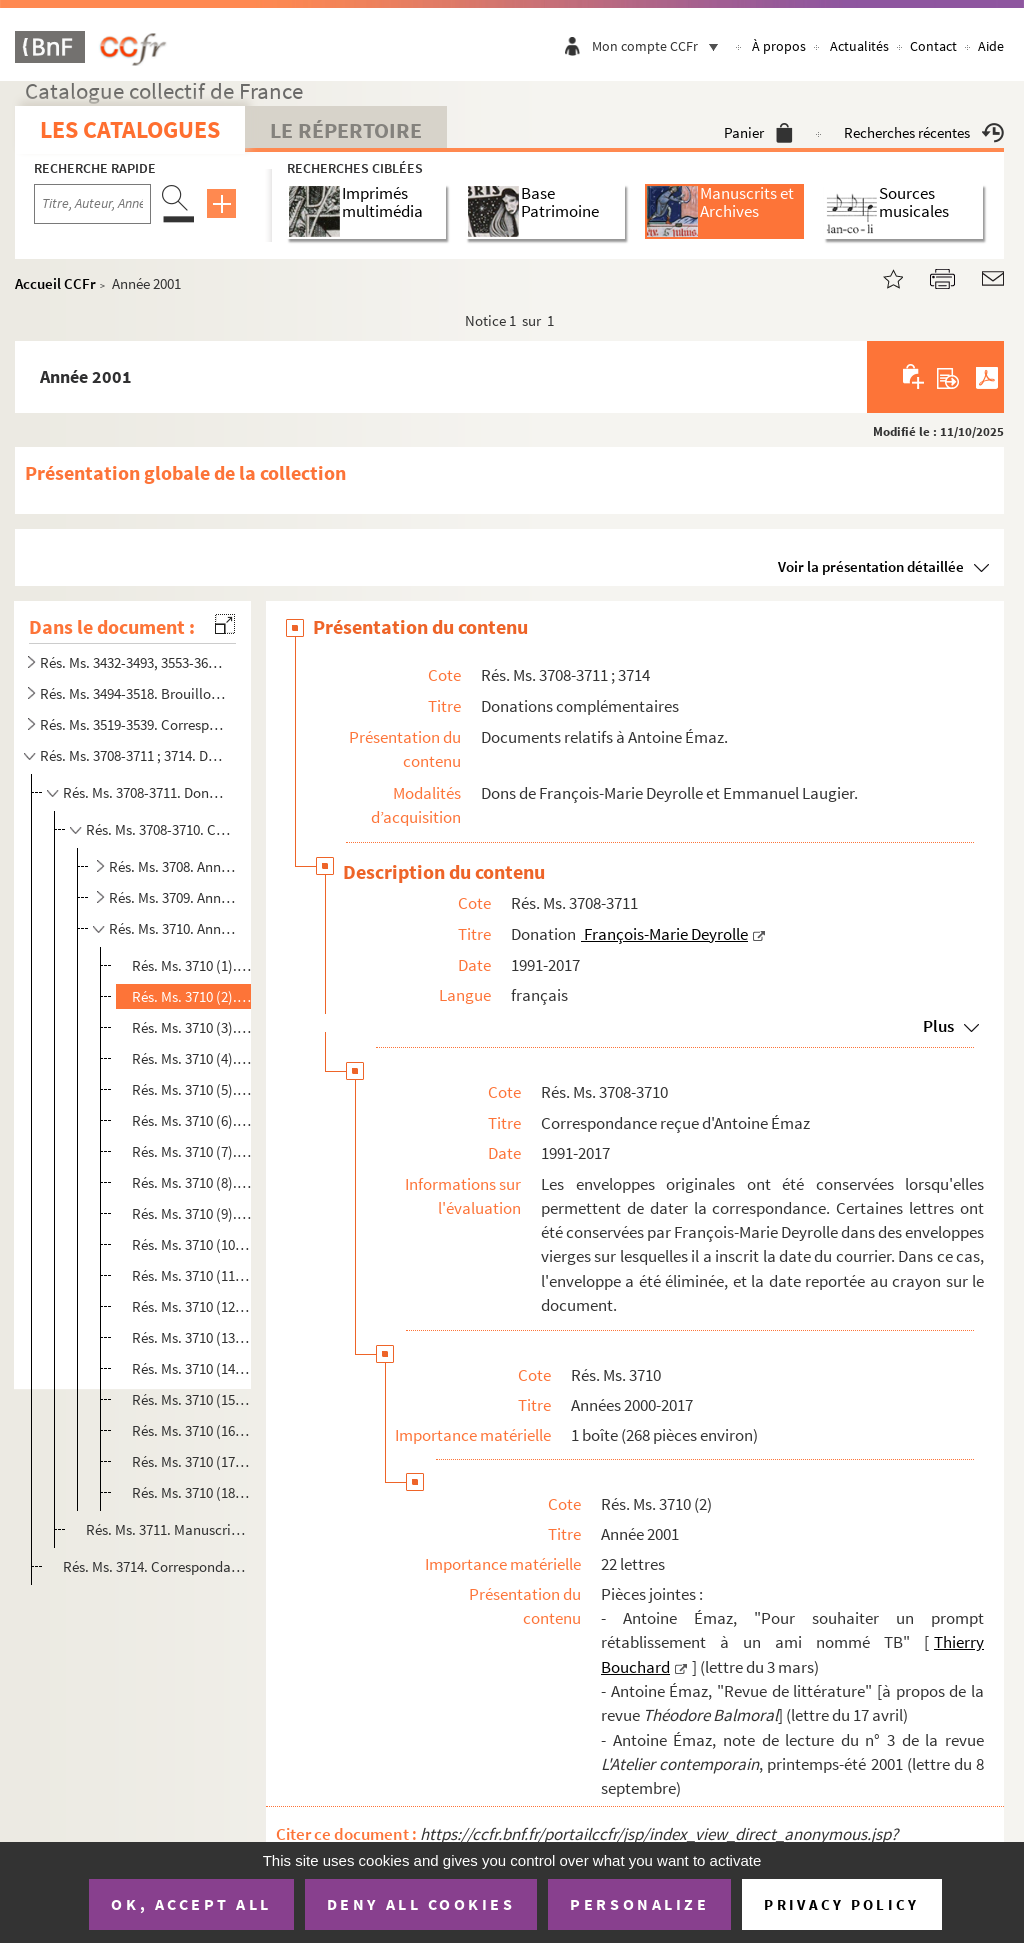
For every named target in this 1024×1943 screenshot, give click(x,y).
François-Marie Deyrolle (664, 934)
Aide (991, 46)
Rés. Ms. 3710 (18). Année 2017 (193, 1492)
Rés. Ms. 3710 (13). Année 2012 (193, 1337)
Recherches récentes (924, 132)
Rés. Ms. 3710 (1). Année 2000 (193, 965)
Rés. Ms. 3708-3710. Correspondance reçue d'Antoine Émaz (159, 829)
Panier (758, 132)
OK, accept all (191, 1904)
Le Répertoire (346, 130)
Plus (938, 1026)
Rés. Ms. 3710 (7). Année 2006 (193, 1151)
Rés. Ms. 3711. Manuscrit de (167, 1529)
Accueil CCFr (55, 283)
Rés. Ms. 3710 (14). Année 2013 (193, 1368)
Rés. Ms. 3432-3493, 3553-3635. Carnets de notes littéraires (134, 662)
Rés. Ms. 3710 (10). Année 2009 (193, 1244)
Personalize (639, 1904)
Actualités (859, 46)
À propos (779, 46)
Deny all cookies (421, 1904)
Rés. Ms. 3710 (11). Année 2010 (193, 1275)
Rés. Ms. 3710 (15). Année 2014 (193, 1399)
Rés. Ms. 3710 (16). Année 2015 (193, 1430)
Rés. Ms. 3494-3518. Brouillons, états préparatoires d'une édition (134, 693)
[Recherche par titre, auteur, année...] (92, 204)
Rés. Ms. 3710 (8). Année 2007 (193, 1182)
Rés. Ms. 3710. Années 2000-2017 (172, 928)
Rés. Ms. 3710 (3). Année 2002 (193, 1027)
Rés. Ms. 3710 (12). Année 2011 (193, 1306)
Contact (933, 46)
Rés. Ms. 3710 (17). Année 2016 (193, 1461)
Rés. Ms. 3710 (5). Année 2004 (193, 1089)
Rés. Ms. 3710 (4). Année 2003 (193, 1058)
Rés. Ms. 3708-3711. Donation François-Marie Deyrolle (147, 792)
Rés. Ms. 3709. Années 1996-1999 (172, 897)
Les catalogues (130, 129)
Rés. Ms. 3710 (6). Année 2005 (193, 1120)
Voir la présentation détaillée (871, 566)
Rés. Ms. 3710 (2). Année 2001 (193, 996)
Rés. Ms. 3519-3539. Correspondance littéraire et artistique (134, 724)
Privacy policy (841, 1904)
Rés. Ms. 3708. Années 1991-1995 (172, 866)
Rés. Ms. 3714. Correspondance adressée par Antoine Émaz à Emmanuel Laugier (155, 1566)
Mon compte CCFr (660, 46)
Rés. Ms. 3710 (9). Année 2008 (193, 1213)
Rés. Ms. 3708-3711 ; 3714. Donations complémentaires (134, 755)
